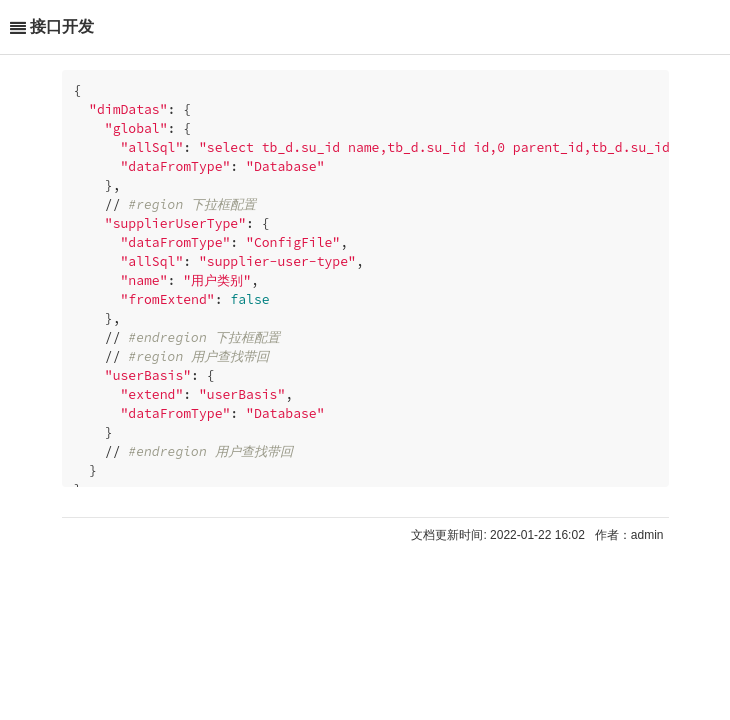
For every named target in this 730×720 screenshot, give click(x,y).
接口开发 (62, 26)
